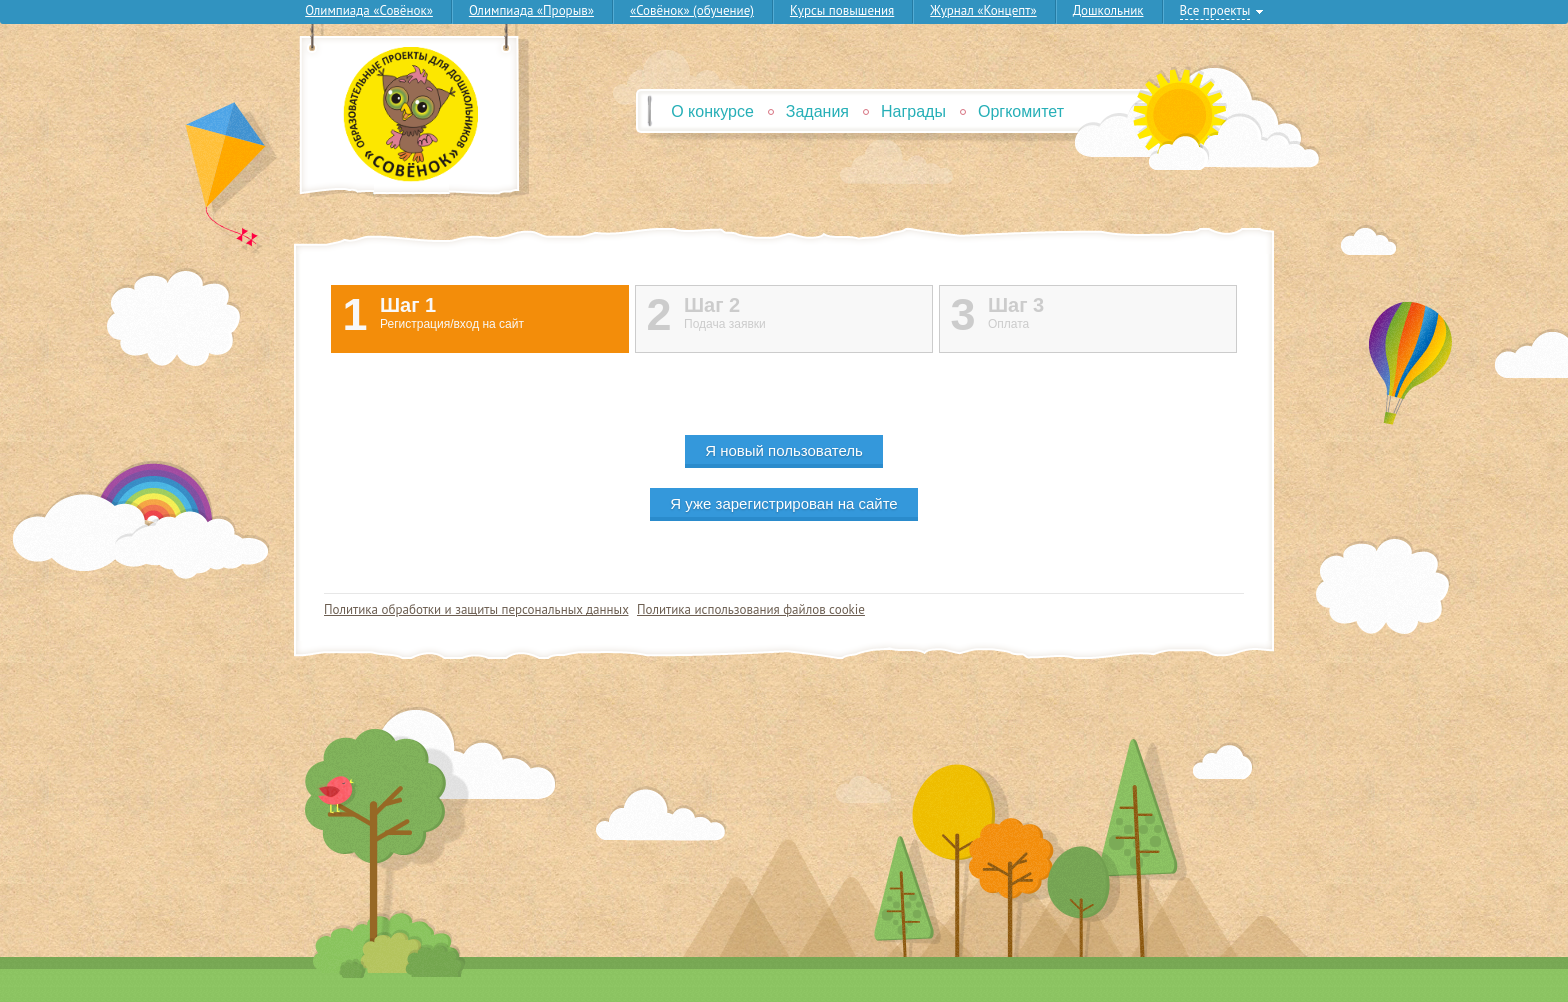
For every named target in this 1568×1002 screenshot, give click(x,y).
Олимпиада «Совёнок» (369, 10)
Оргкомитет (1021, 111)
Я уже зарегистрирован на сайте (783, 503)
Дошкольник (1108, 10)
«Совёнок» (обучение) (692, 10)
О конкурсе (712, 111)
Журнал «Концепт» (983, 10)
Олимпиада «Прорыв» (531, 10)
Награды (913, 111)
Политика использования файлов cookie (751, 609)
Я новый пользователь (784, 450)
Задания (817, 111)
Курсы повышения (842, 10)
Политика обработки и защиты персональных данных (476, 609)
